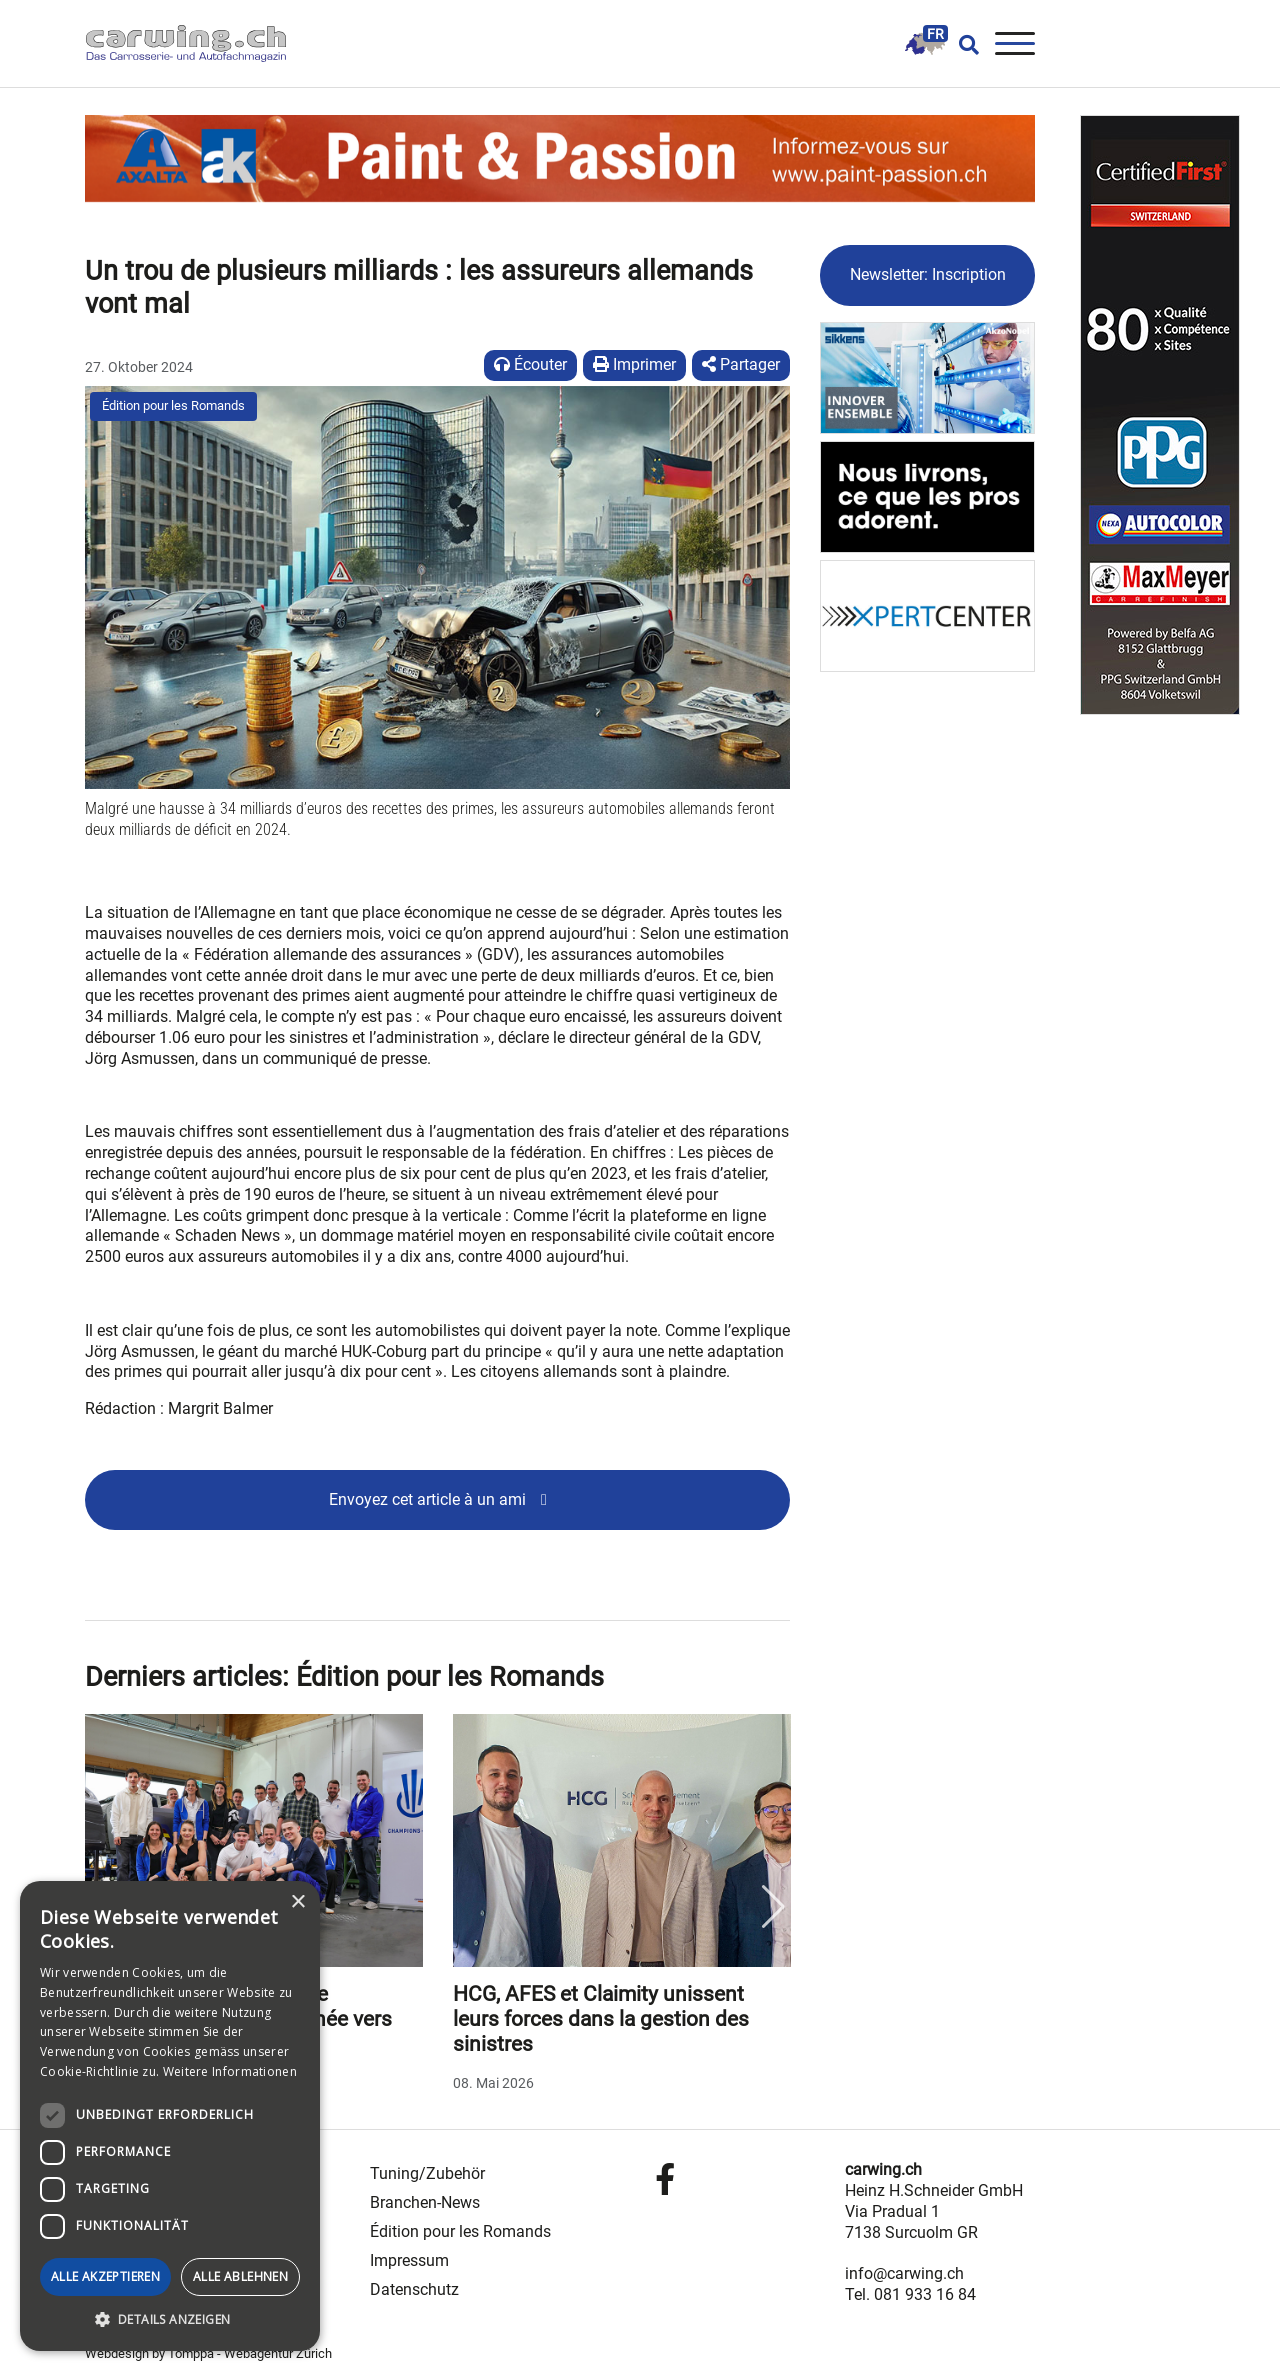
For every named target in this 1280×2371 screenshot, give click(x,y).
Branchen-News (425, 2202)
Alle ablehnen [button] (240, 2276)
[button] (170, 2320)
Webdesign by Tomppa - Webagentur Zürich (208, 2353)
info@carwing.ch (904, 2273)
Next (773, 1907)
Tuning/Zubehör (427, 2173)
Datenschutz (414, 2289)
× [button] (297, 1902)
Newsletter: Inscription (928, 274)
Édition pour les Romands (173, 405)
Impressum (409, 2260)
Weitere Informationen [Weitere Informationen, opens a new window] (230, 2071)
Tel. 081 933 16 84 (910, 2294)
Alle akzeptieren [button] (105, 2276)
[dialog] (170, 2116)
